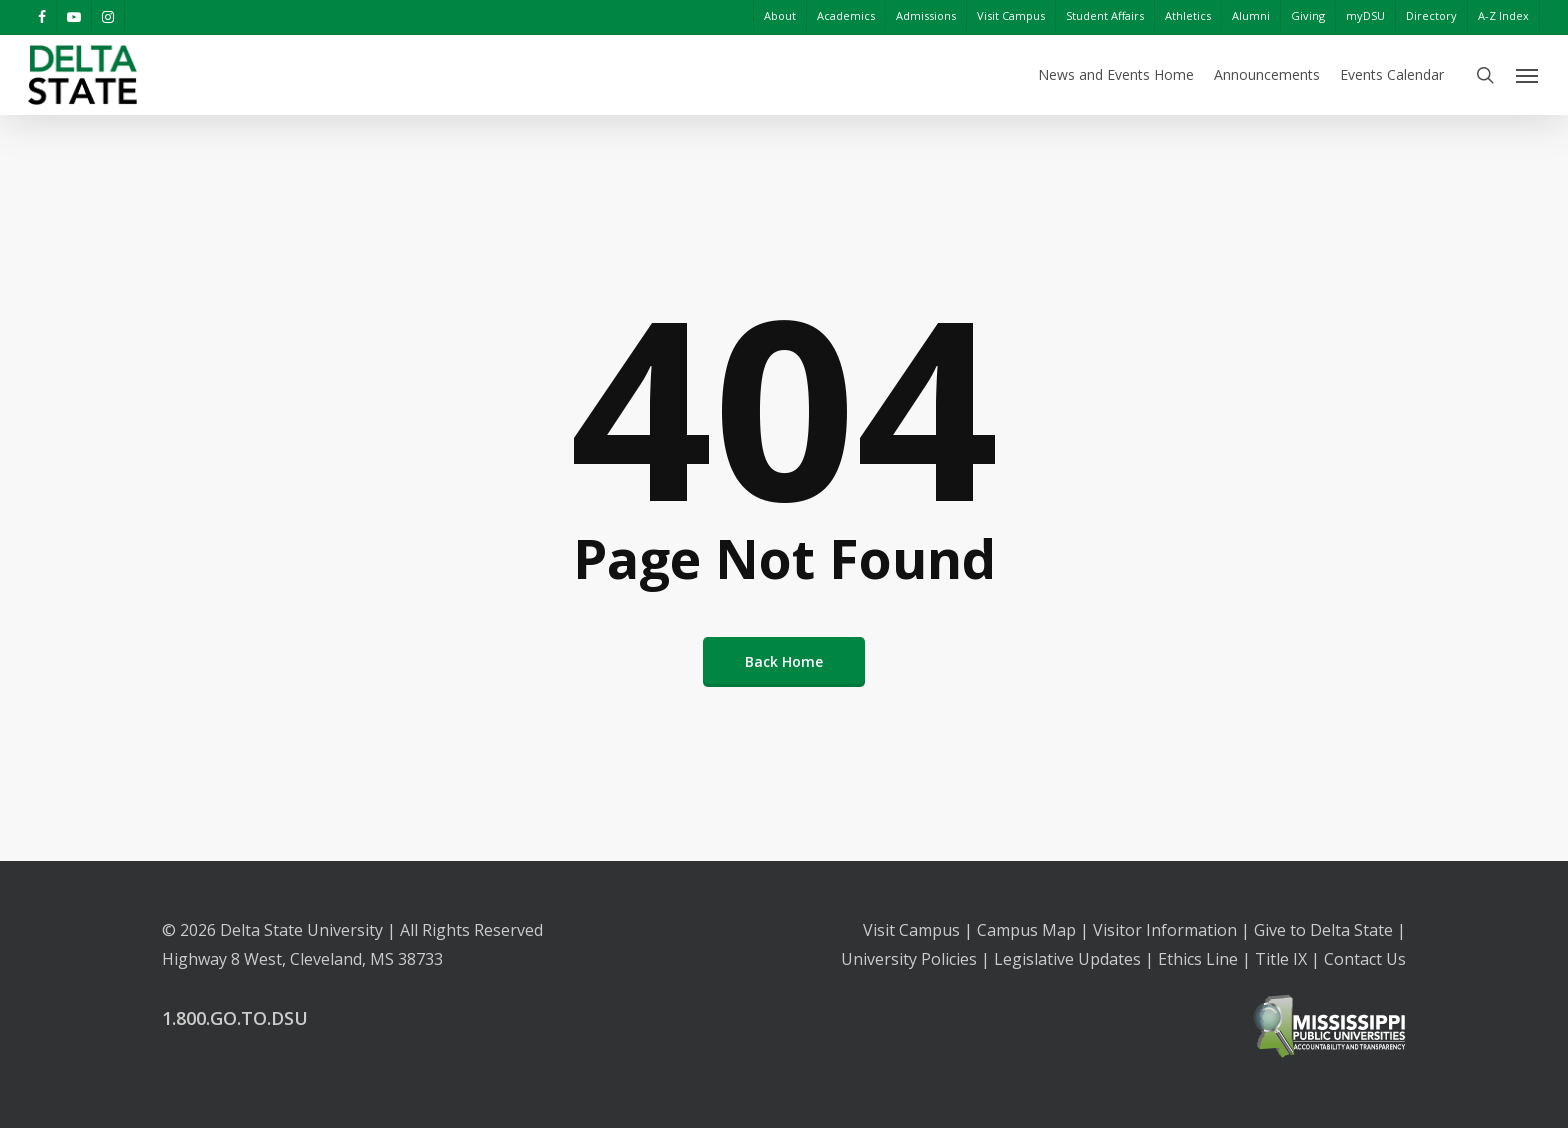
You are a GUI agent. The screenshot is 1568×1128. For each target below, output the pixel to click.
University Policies (909, 959)
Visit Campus (911, 930)
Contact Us (1365, 959)
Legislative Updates (1067, 959)
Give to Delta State (1323, 930)
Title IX (1281, 959)
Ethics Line (1198, 959)
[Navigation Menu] (1528, 75)
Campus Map (1026, 930)
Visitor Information (1165, 930)
